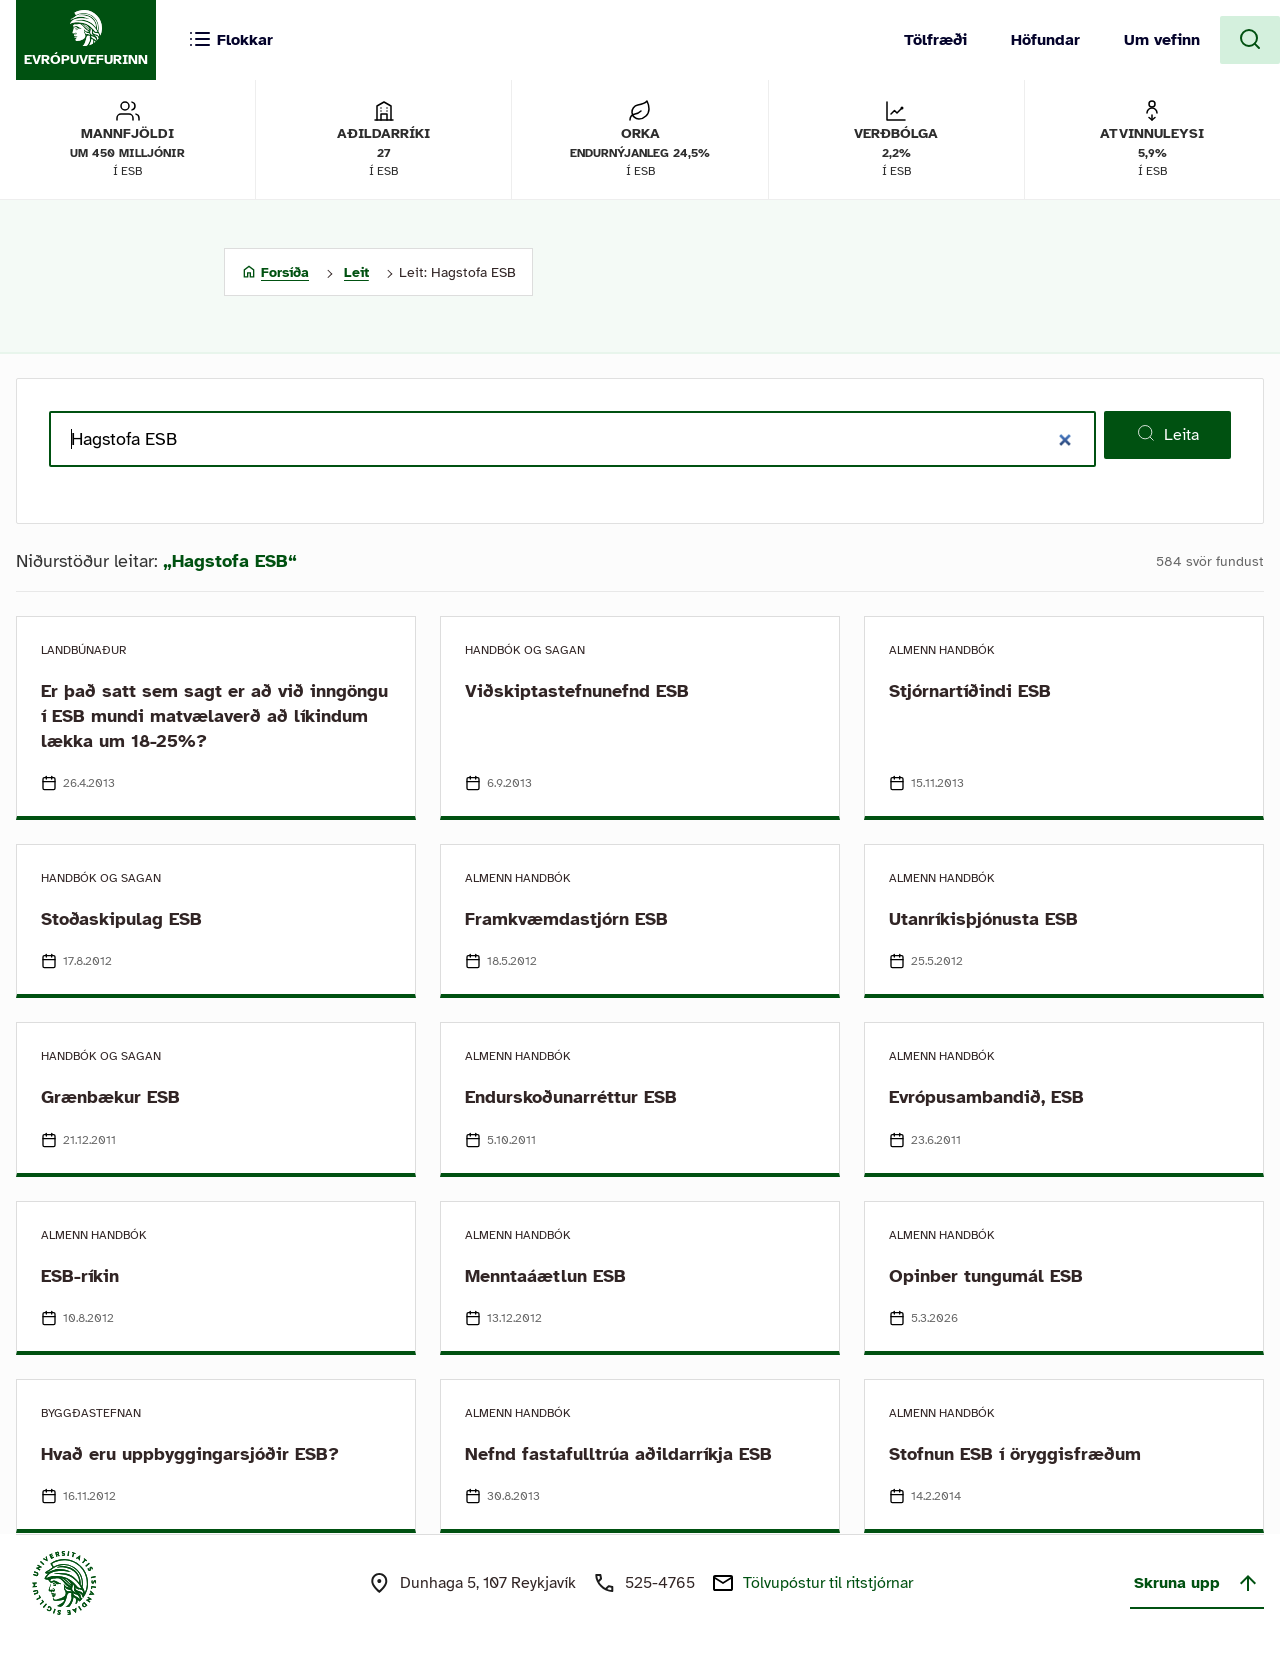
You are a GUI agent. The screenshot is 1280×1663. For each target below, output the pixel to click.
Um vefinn (1162, 40)
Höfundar (1045, 40)
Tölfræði (935, 40)
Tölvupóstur (828, 1583)
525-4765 (660, 1583)
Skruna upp (1197, 1583)
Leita (1167, 434)
